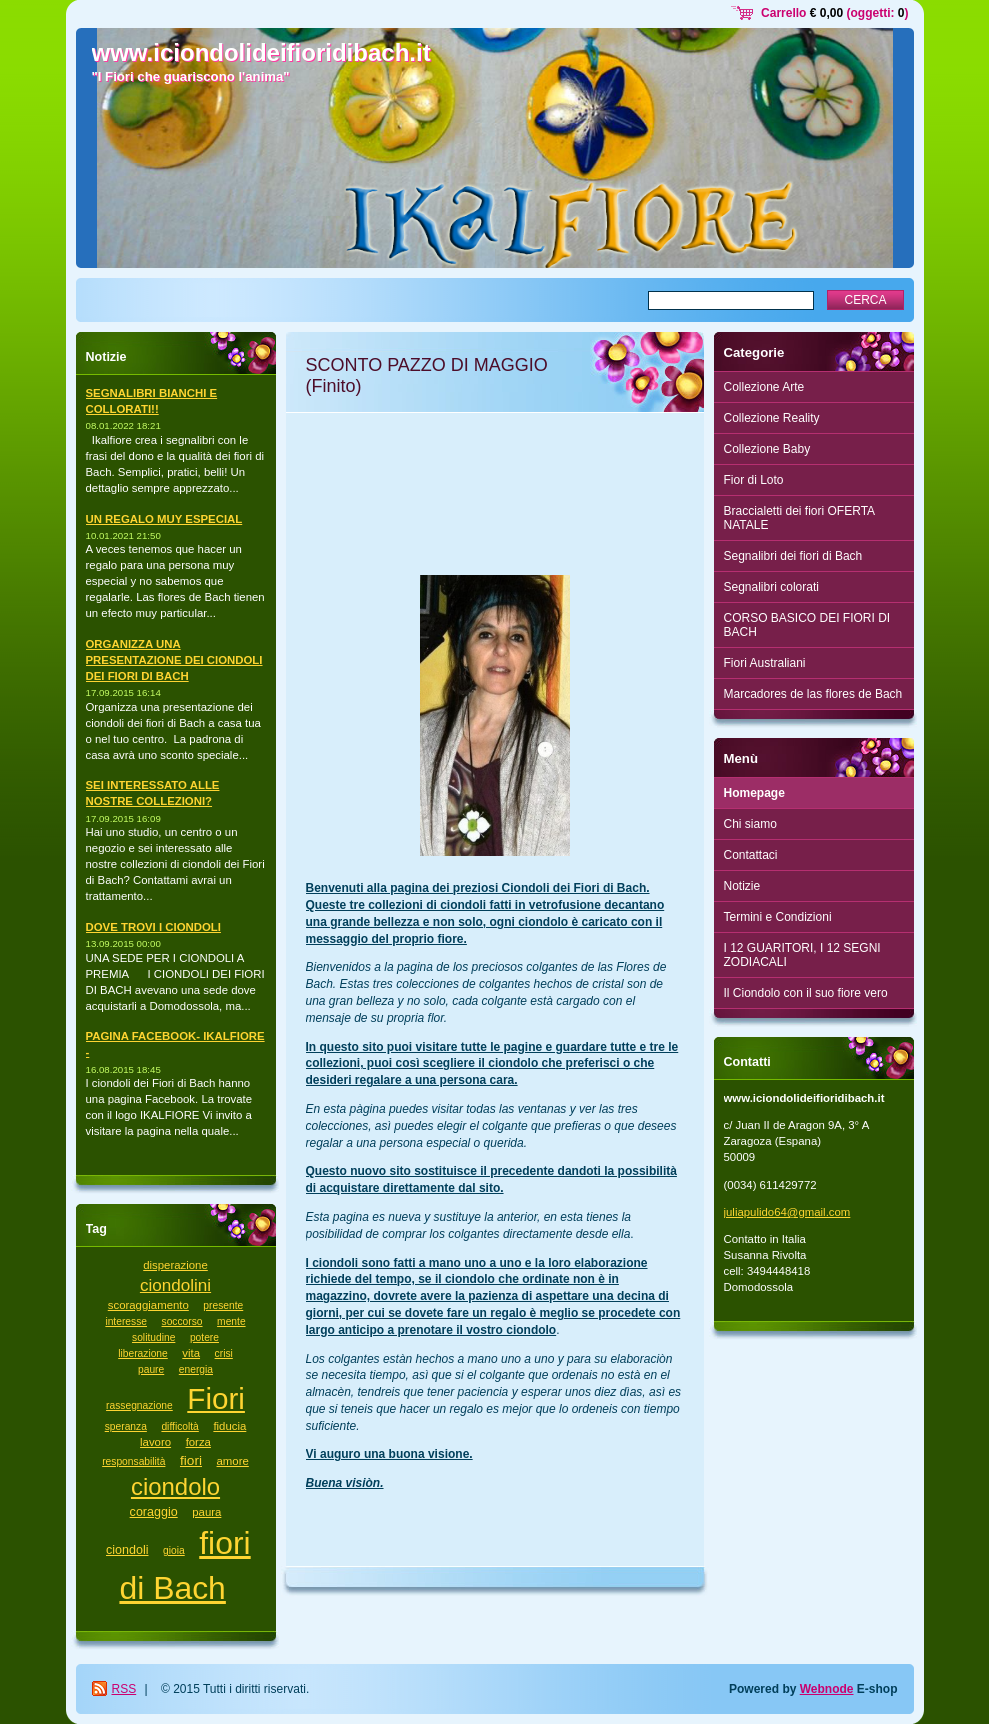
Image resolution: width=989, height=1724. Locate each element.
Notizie (742, 886)
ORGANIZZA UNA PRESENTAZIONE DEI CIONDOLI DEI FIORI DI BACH (174, 660)
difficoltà (179, 1426)
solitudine (153, 1337)
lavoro (155, 1442)
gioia (174, 1550)
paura (206, 1512)
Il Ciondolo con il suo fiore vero (806, 993)
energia (196, 1369)
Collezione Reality (772, 418)
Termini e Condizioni (778, 917)
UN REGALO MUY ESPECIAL (164, 519)
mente (231, 1321)
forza (198, 1442)
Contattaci (751, 855)
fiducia (229, 1426)
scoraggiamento (148, 1305)
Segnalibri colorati (771, 587)
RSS (124, 1689)
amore (233, 1461)
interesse (126, 1321)
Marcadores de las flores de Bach (813, 694)
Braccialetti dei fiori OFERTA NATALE (800, 518)
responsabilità (133, 1461)
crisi (224, 1353)
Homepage (754, 793)
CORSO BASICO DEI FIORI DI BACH (807, 625)
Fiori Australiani (765, 663)
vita (191, 1353)
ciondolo (175, 1486)
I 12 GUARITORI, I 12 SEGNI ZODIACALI (802, 955)
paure (151, 1369)
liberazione (143, 1353)
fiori (191, 1460)
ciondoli (127, 1550)
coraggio (154, 1512)
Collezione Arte (764, 387)
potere (204, 1337)
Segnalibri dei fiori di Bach (793, 556)
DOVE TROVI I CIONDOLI (153, 927)
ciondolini (175, 1285)
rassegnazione (139, 1405)
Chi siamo (750, 824)
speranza (126, 1426)
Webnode (827, 1689)
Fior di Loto (754, 480)
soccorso (182, 1321)
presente (223, 1305)
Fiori (216, 1398)
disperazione (175, 1265)
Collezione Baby (767, 449)
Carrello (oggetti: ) (834, 13)
